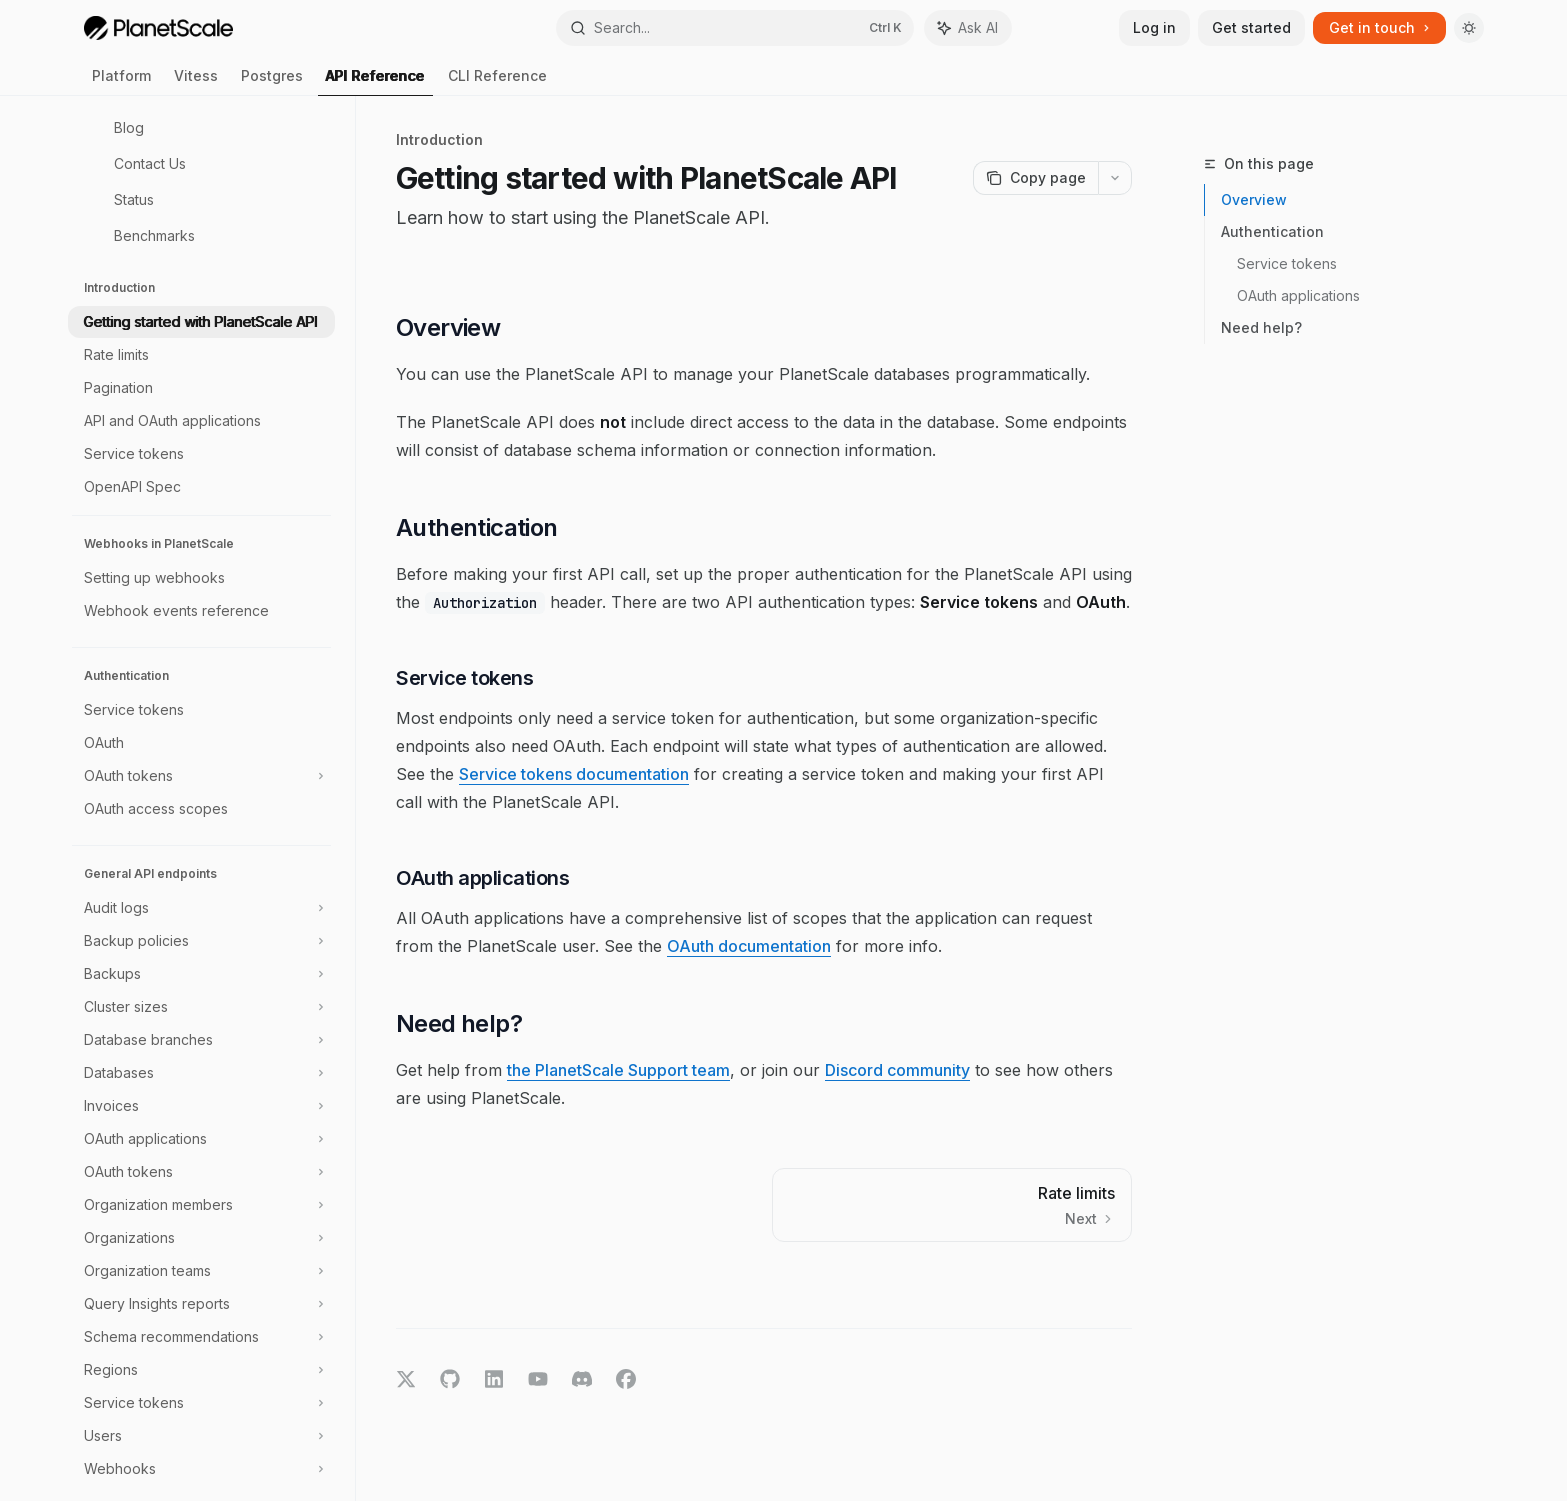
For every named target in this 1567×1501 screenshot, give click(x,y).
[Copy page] (1035, 178)
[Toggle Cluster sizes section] (201, 1007)
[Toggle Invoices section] (201, 1106)
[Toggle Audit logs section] (201, 908)
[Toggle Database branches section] (201, 1040)
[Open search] (735, 28)
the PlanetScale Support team (618, 1070)
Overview (1254, 199)
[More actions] (1115, 178)
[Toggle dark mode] (1469, 28)
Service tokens (1287, 263)
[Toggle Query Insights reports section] (201, 1304)
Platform (121, 81)
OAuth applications (1298, 295)
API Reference (375, 81)
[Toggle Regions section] (201, 1370)
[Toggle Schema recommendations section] (201, 1337)
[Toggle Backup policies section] (201, 941)
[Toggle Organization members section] (201, 1205)
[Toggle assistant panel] (968, 28)
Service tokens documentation (574, 774)
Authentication (1272, 231)
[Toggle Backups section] (201, 974)
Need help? (1261, 327)
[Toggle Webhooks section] (201, 1469)
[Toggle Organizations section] (201, 1238)
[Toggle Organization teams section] (201, 1271)
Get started (1251, 27)
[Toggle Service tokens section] (201, 1403)
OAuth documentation (749, 946)
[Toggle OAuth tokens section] (201, 776)
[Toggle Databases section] (201, 1073)
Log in (1154, 27)
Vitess (196, 81)
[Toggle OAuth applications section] (201, 1139)
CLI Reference (497, 81)
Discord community (897, 1070)
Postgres (272, 81)
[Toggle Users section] (201, 1436)
